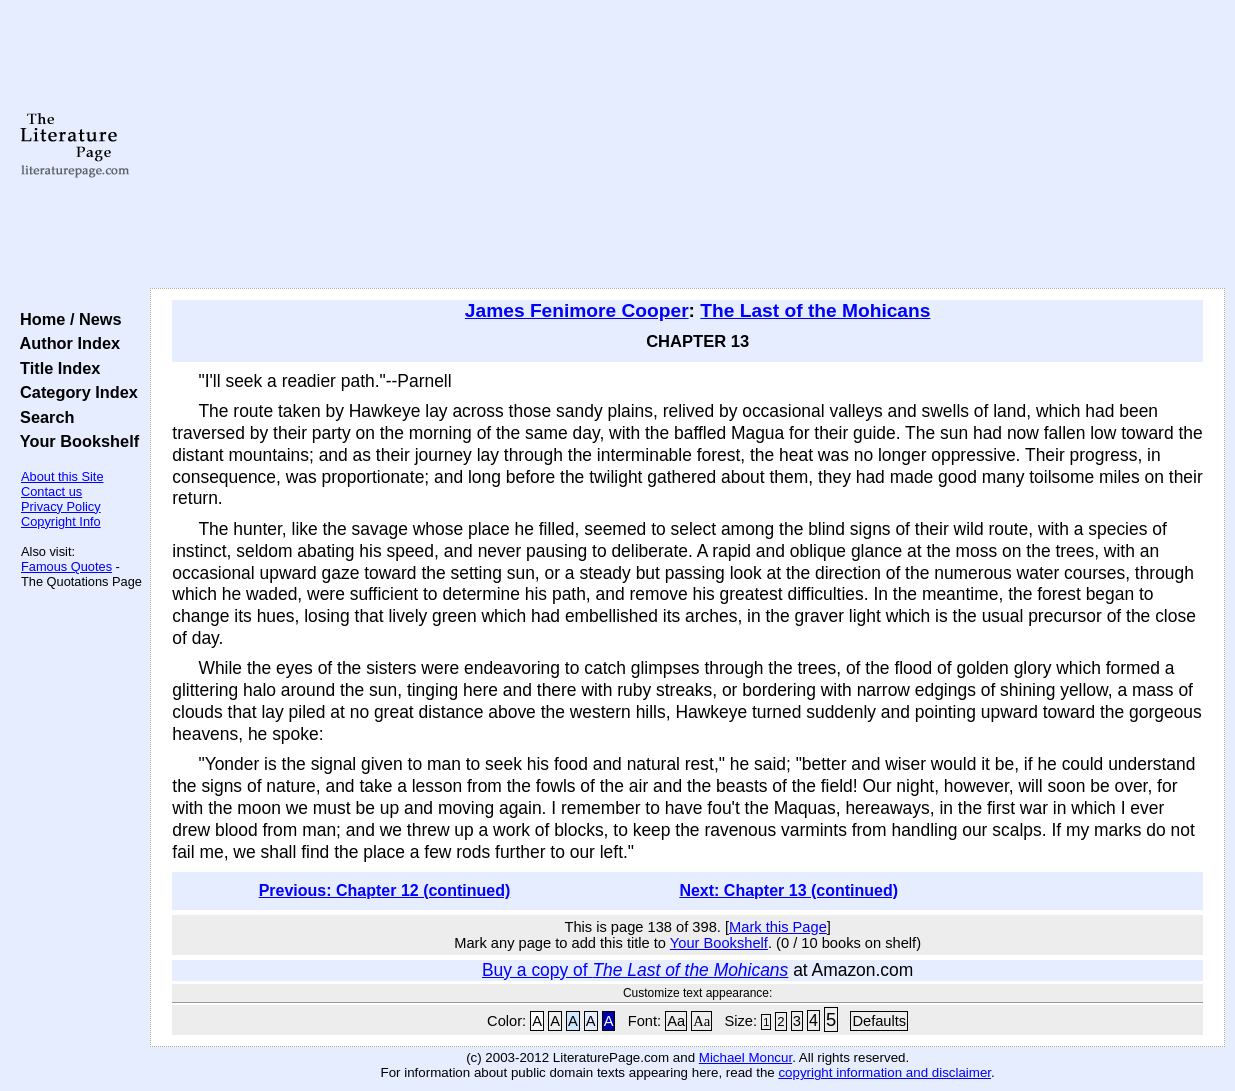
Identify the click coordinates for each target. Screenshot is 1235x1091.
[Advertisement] (687, 145)
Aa (676, 1021)
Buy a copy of (635, 970)
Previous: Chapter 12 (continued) (385, 890)
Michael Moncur (745, 1057)
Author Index (65, 343)
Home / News (66, 319)
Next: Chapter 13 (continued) (788, 890)
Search (42, 417)
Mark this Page (778, 927)
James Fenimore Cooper (577, 310)
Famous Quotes (66, 566)
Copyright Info (61, 521)
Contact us (51, 491)
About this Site (62, 476)
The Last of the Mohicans (815, 310)
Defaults (879, 1021)
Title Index (55, 368)
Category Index (74, 392)
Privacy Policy (61, 506)
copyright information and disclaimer (884, 1072)
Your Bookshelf (75, 441)
